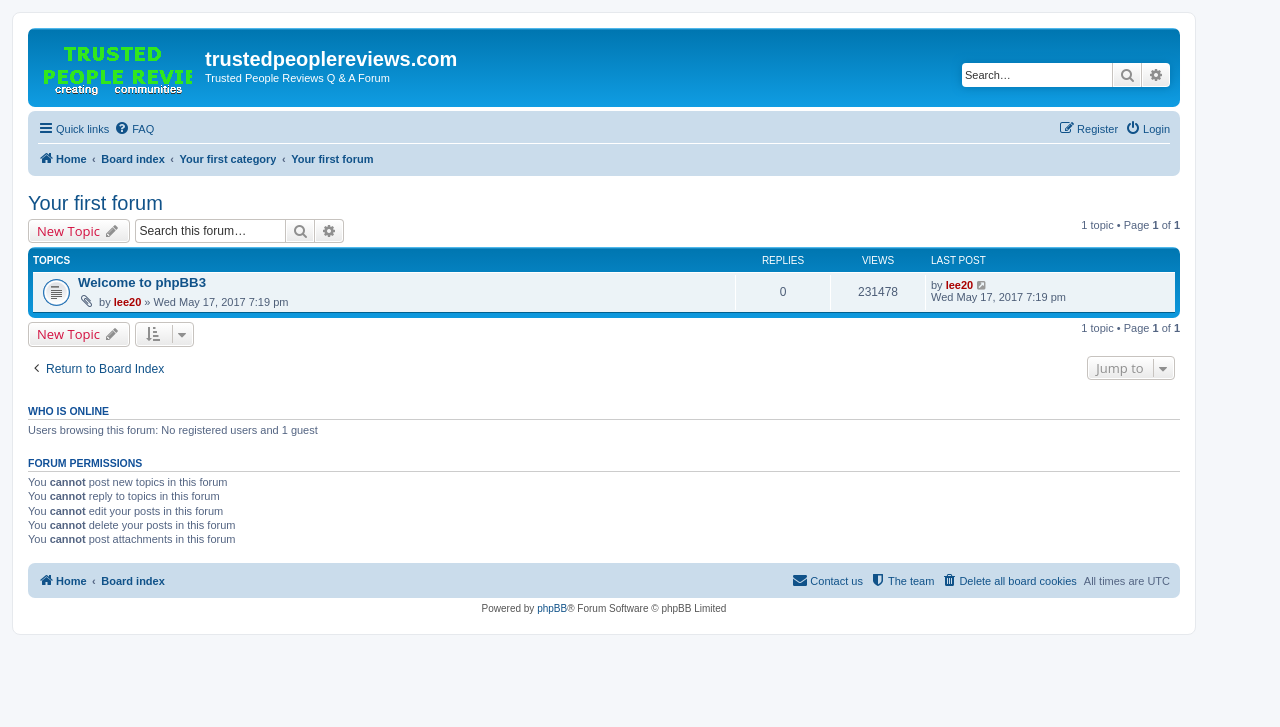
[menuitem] (134, 129)
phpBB (552, 608)
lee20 (128, 302)
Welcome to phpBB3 (142, 282)
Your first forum (95, 203)
